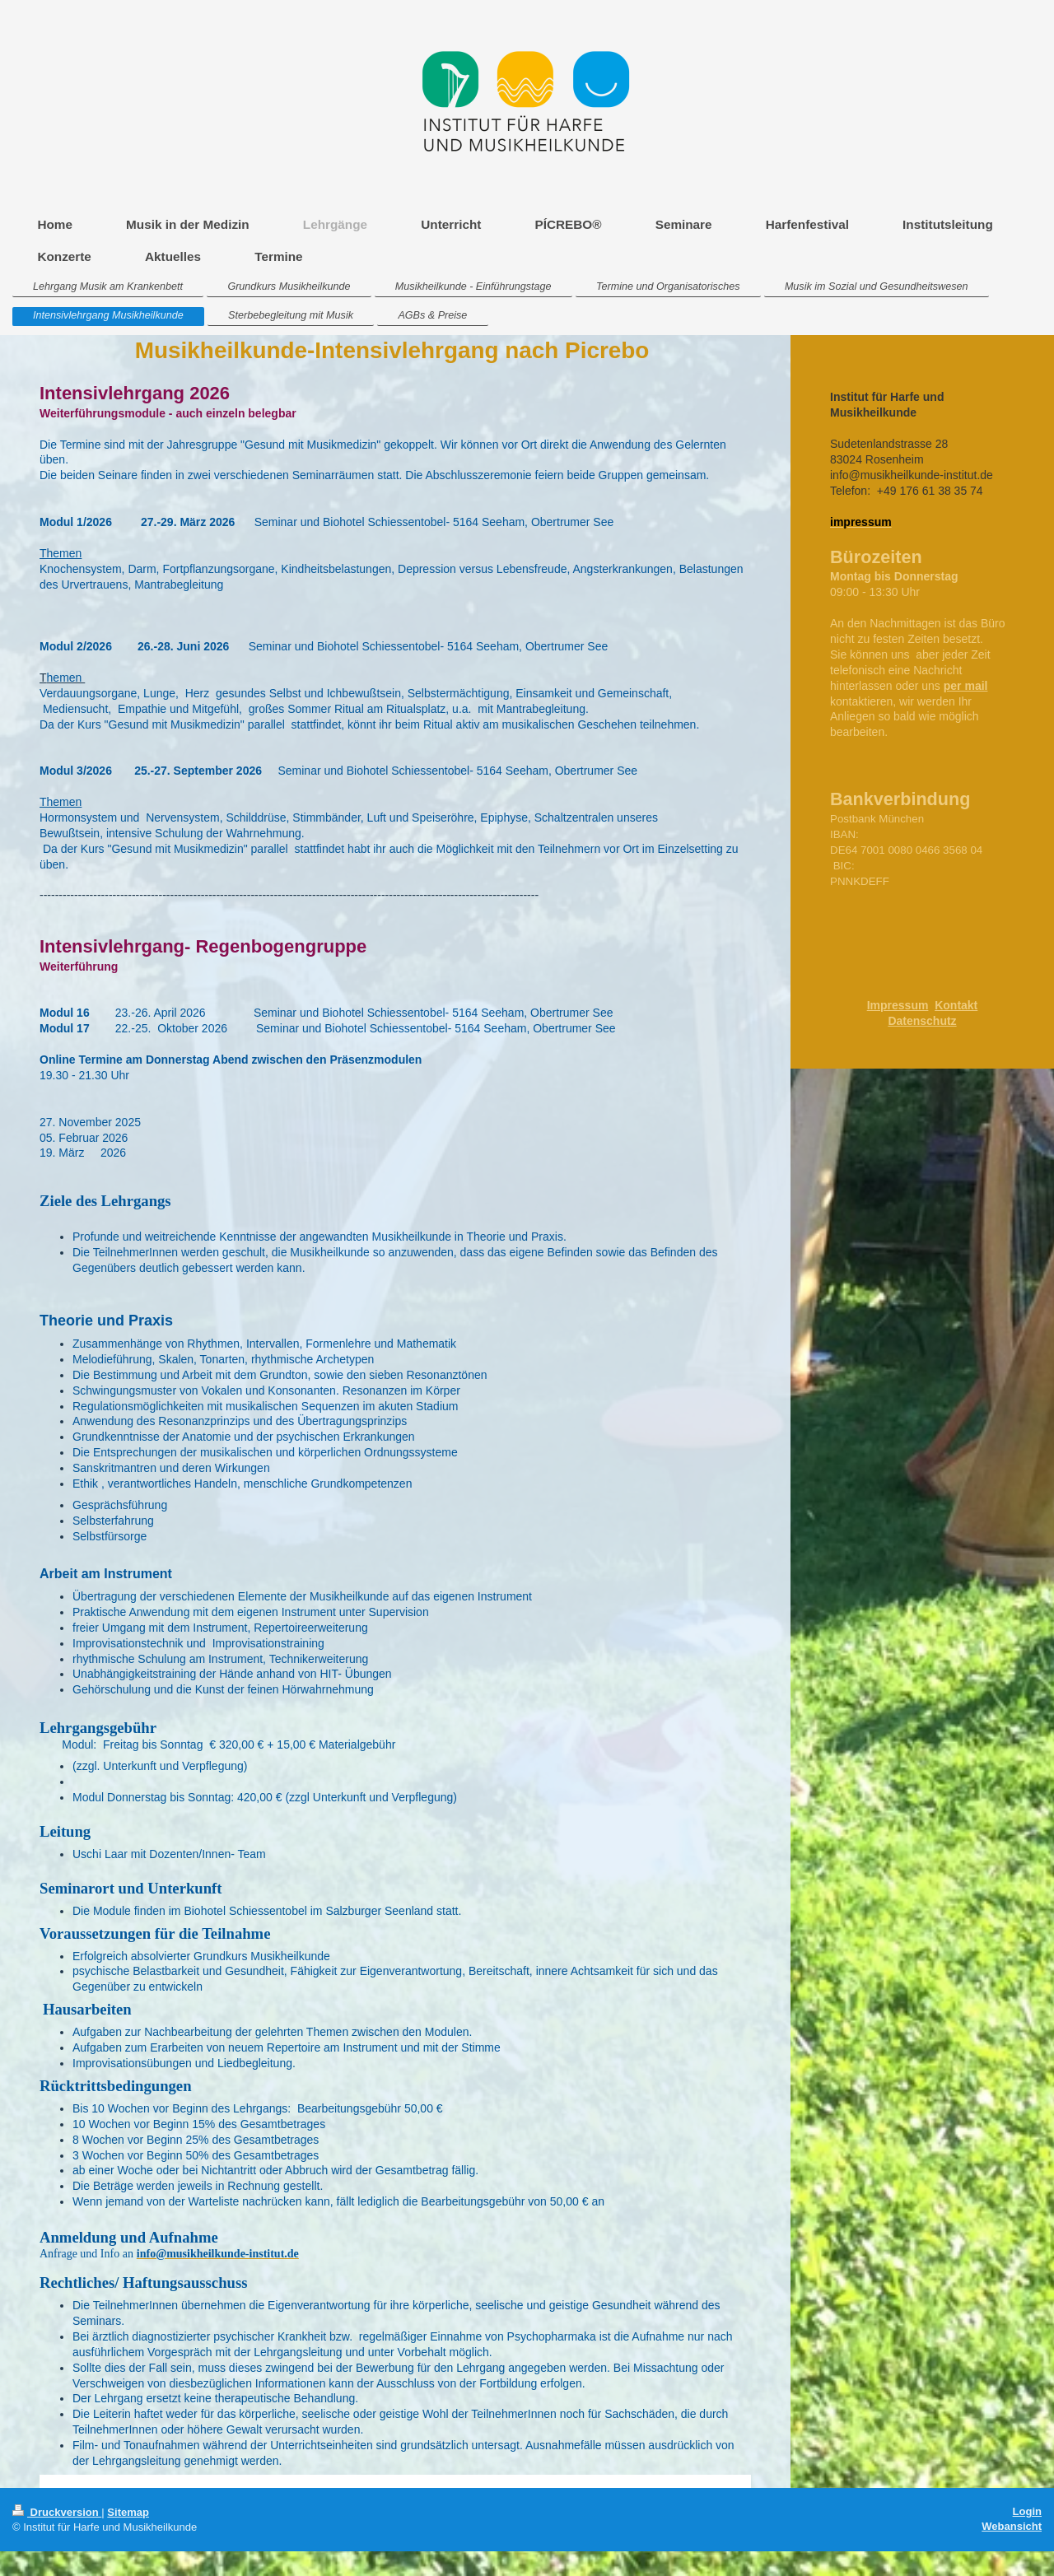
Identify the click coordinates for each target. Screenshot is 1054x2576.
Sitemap (128, 2512)
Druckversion (56, 2512)
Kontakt (956, 1005)
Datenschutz (922, 1020)
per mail (966, 685)
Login (1027, 2511)
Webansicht (1012, 2526)
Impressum (898, 1005)
